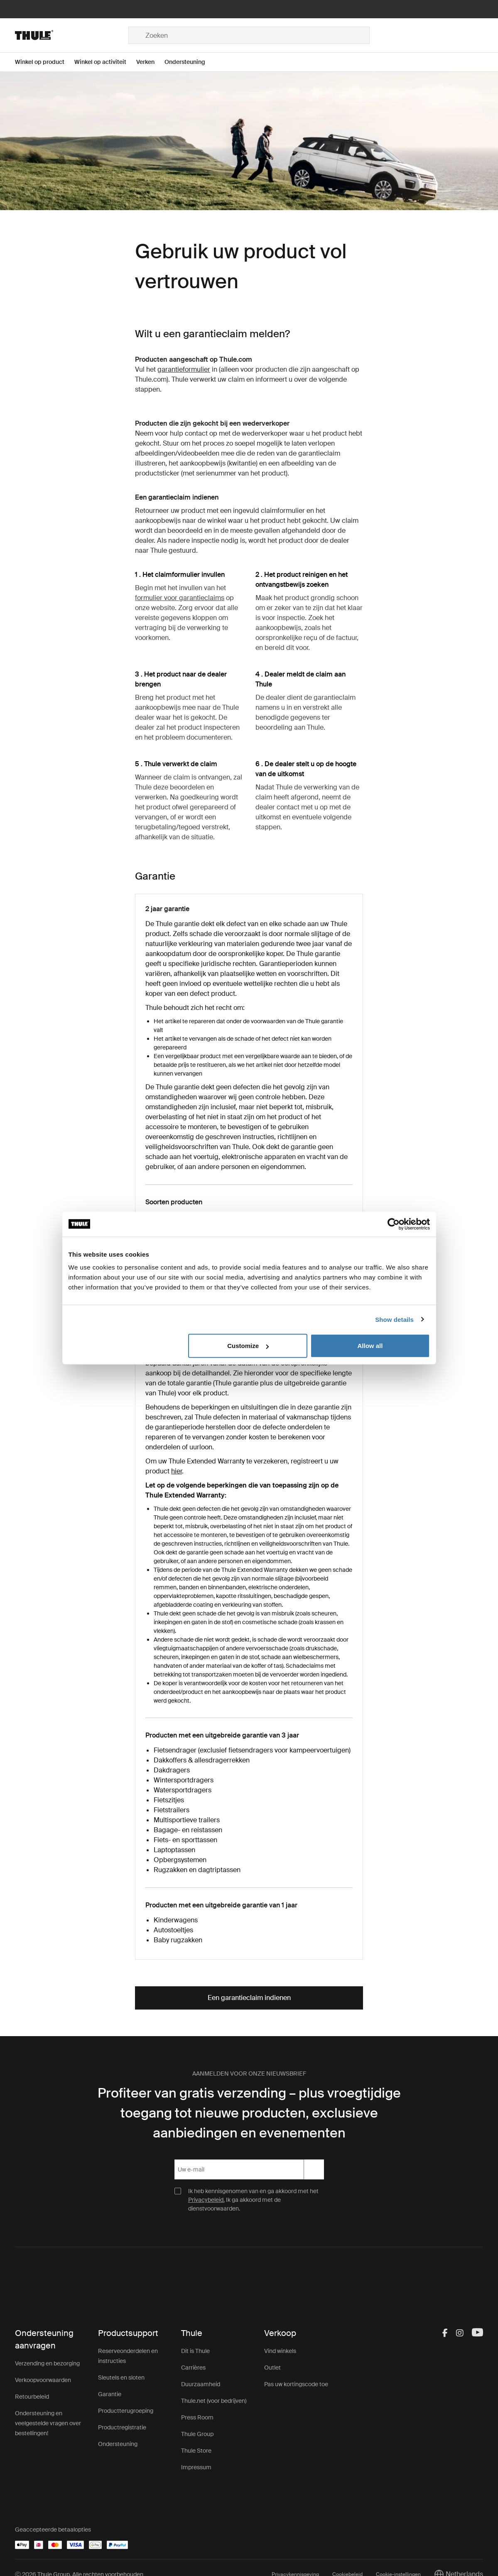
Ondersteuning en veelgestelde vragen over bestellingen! (48, 2423)
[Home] (71, 35)
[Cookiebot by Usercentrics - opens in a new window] (393, 1224)
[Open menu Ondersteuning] (189, 62)
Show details (394, 1319)
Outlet (272, 2367)
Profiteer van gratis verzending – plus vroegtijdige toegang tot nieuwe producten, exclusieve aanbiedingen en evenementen (249, 2113)
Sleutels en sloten (121, 2377)
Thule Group (197, 2434)
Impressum (196, 2467)
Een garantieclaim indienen (249, 1997)
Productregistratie (122, 2427)
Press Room (197, 2417)
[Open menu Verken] (150, 62)
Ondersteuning (117, 2444)
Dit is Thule (195, 2351)
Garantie (109, 2394)
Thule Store (196, 2450)
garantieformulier (183, 369)
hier (176, 1471)
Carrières (193, 2367)
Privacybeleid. (206, 2199)
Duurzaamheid (200, 2384)
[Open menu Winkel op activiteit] (105, 62)
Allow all (370, 1345)
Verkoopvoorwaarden (43, 2380)
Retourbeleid (32, 2396)
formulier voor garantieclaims (179, 597)
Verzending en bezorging (47, 2363)
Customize (248, 1345)
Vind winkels (280, 2351)
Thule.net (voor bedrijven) (213, 2400)
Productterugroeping (125, 2410)
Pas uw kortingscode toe (296, 2384)
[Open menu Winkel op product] (44, 62)
